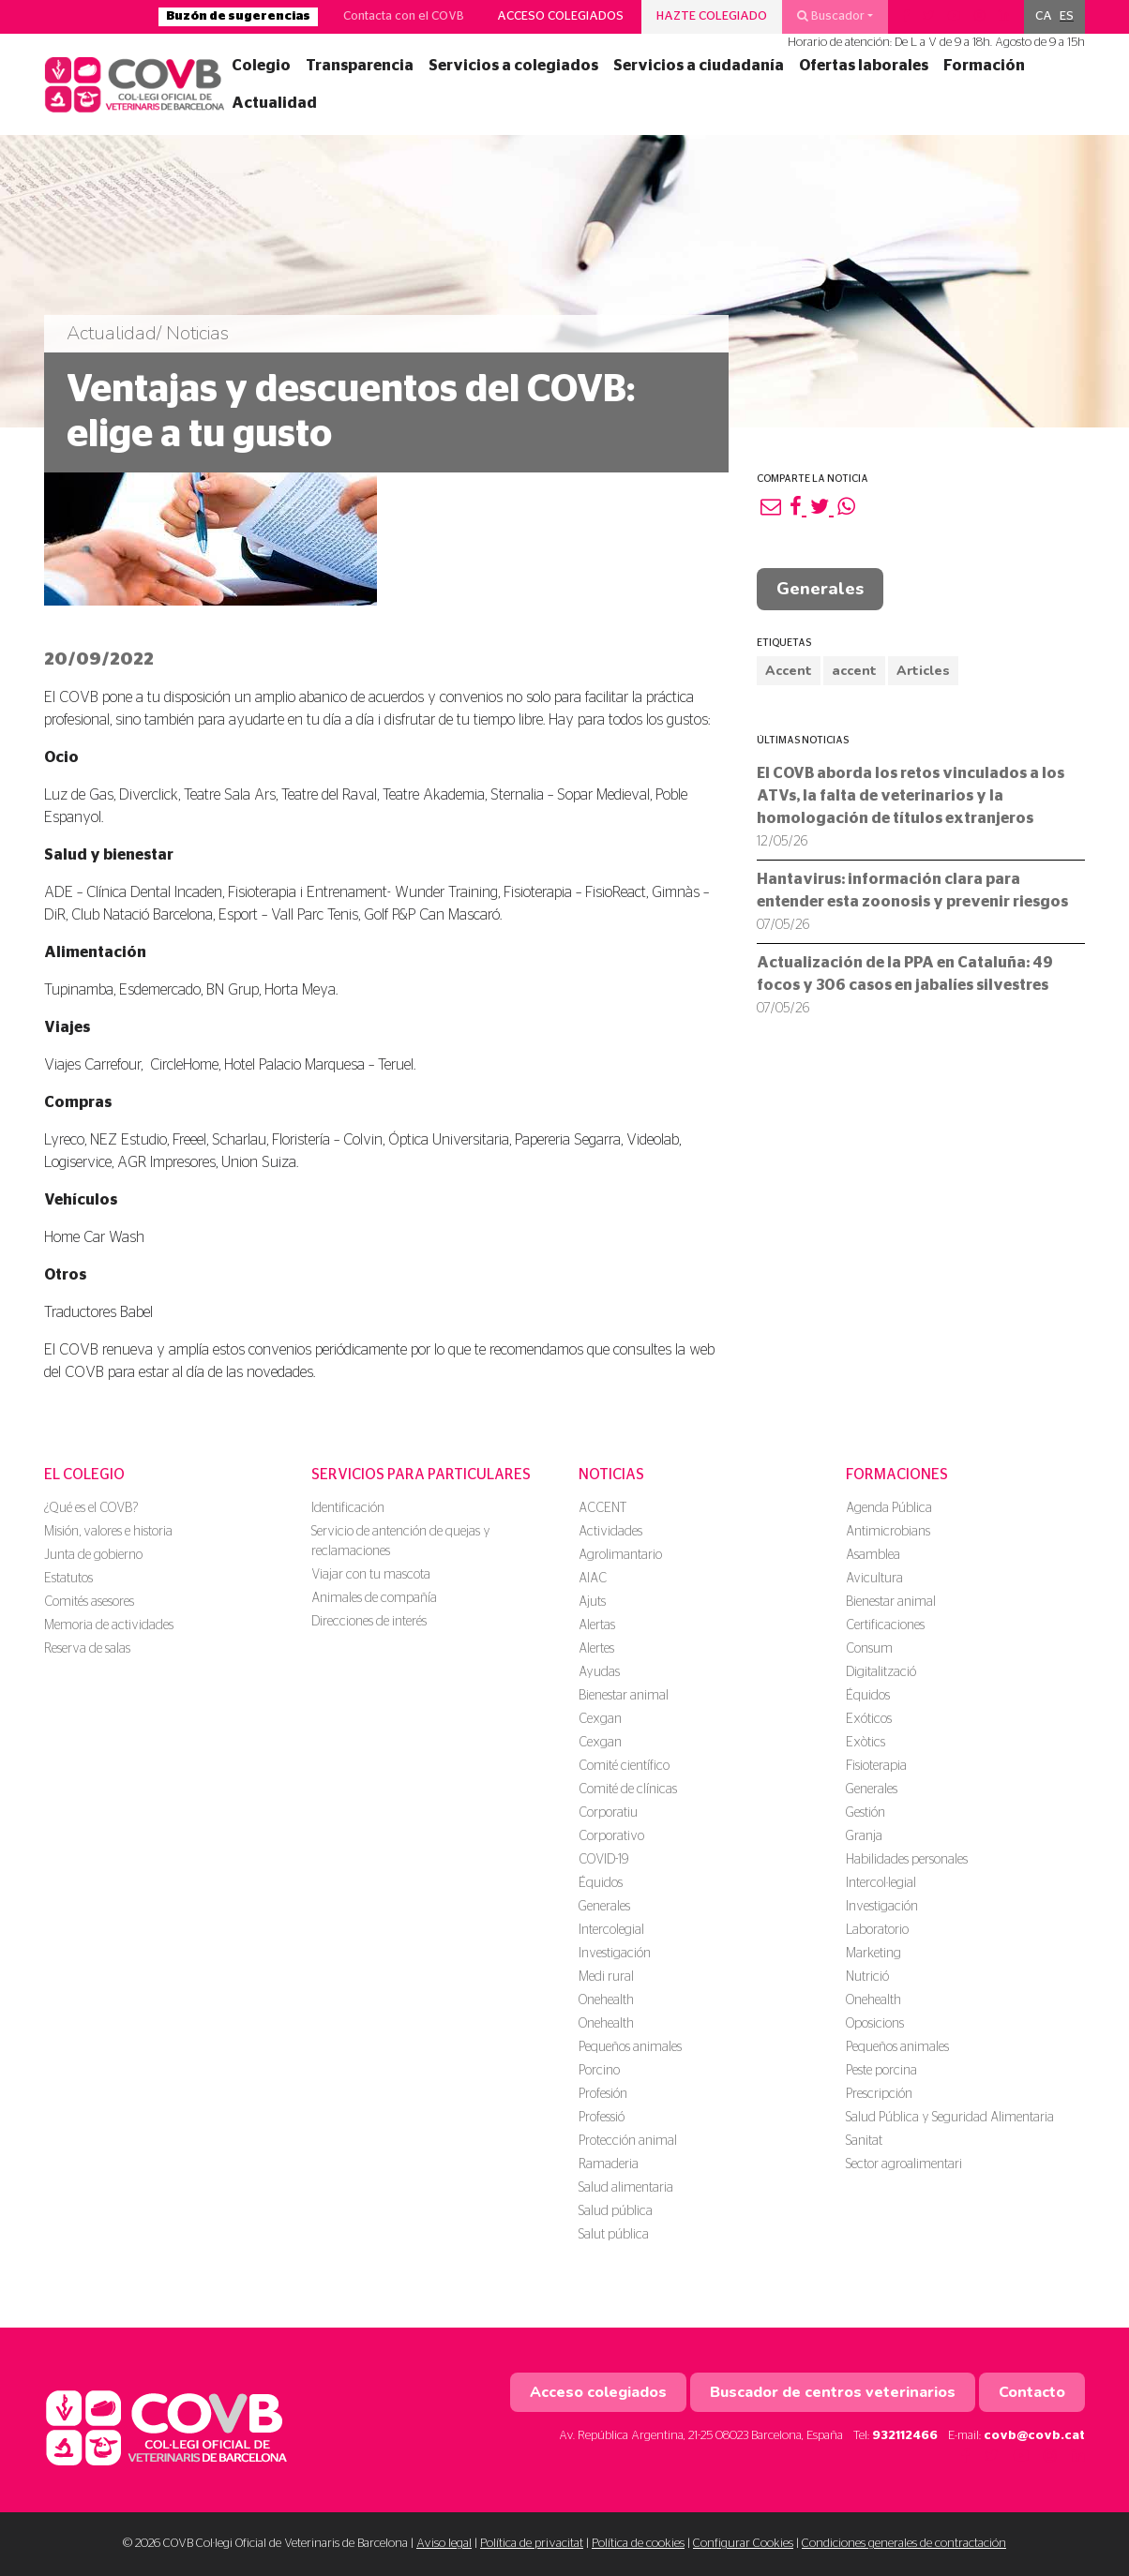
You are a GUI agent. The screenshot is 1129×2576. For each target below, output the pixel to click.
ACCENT (602, 1508)
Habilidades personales (907, 1859)
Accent (788, 671)
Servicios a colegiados (513, 65)
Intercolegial (611, 1930)
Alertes (596, 1648)
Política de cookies (638, 2544)
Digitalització (881, 1672)
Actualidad (274, 103)
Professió (602, 2117)
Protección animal (628, 2141)
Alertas (597, 1625)
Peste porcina (881, 2070)
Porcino (599, 2070)
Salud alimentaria (626, 2187)
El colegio (84, 1474)
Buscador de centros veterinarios (833, 2392)
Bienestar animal (624, 1695)
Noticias (611, 1474)
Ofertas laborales (863, 65)
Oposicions (875, 2023)
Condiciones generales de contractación (904, 2544)
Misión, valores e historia (108, 1531)
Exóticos (869, 1719)
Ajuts (592, 1602)
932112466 (905, 2436)
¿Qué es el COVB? (91, 1508)
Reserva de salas (87, 1648)
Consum (869, 1648)
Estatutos (68, 1578)
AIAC (593, 1578)
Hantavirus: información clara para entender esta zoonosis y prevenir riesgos (912, 902)
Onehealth (606, 2000)
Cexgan (600, 1719)
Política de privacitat (531, 2544)
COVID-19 (603, 1859)
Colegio (261, 65)
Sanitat (864, 2141)
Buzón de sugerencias (238, 16)
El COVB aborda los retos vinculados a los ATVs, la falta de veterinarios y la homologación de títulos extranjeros (910, 807)
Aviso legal (444, 2544)
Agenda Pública (889, 1508)
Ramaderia (609, 2164)
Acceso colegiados (560, 16)
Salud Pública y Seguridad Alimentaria (950, 2117)
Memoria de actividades (108, 1625)
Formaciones (897, 1474)
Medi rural (606, 1977)
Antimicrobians (888, 1531)
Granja (864, 1836)
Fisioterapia (876, 1766)
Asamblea (873, 1555)
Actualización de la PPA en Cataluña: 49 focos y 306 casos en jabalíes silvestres (905, 985)
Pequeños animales (630, 2047)
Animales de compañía (374, 1598)
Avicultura (874, 1578)
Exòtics (865, 1742)
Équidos (601, 1883)
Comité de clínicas (628, 1789)
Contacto (1032, 2392)
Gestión (865, 1813)
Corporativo (611, 1836)
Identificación (347, 1508)
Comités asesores (89, 1602)
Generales (820, 588)
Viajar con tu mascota (370, 1574)
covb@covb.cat (1034, 2436)
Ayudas (599, 1672)
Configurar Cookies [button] (743, 2544)
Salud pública (616, 2211)
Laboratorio (877, 1930)
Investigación (615, 1953)
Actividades (610, 1531)
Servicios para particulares (421, 1474)
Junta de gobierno (93, 1555)
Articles (923, 671)
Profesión (603, 2094)
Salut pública (614, 2234)
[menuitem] (1043, 17)
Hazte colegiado (711, 16)
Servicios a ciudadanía (698, 65)
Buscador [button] (831, 15)
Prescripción (879, 2094)
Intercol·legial (881, 1883)
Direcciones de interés (369, 1621)
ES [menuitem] (1067, 16)
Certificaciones (885, 1625)
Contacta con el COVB (403, 16)
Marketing (873, 1953)
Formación (984, 65)
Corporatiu (608, 1813)
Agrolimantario (620, 1555)
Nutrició (867, 1977)
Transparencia (360, 65)
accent (854, 671)
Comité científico (624, 1766)
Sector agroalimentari (904, 2164)
